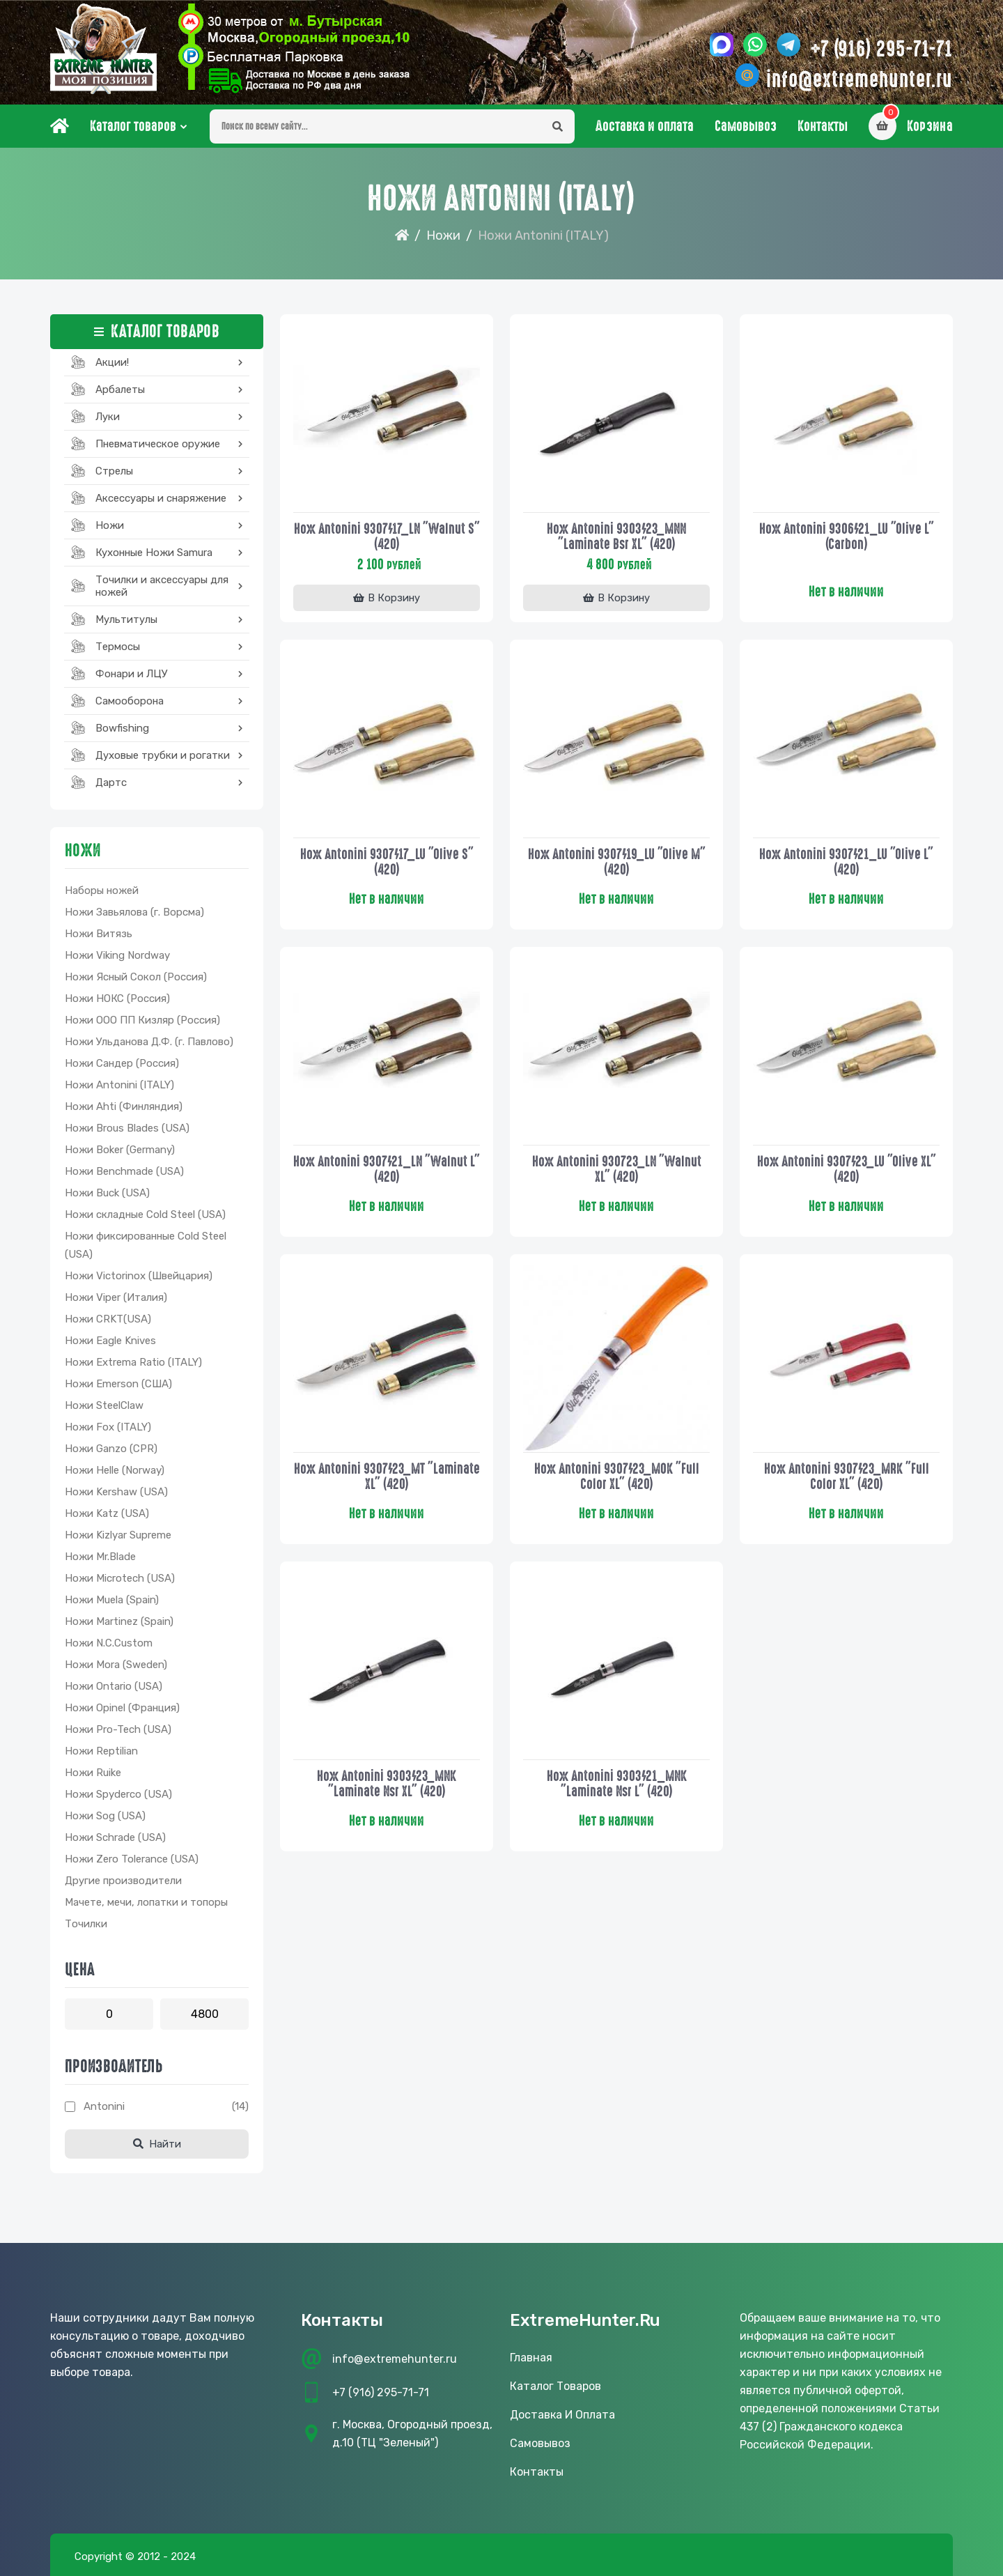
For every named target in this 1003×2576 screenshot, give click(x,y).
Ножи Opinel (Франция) (122, 1708)
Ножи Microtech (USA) (120, 1578)
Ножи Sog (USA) (105, 1816)
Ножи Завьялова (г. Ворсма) (134, 912)
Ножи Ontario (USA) (113, 1686)
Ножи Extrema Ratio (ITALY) (133, 1362)
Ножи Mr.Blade (100, 1556)
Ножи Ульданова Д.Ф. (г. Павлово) (149, 1041)
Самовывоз (746, 126)
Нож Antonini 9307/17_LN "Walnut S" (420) (387, 536)
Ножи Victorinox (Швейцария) (138, 1276)
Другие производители (123, 1880)
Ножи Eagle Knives (110, 1340)
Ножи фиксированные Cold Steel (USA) (145, 1245)
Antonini (104, 2106)
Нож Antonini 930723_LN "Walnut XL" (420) (616, 1169)
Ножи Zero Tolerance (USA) (132, 1859)
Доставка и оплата (645, 126)
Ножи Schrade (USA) (115, 1837)
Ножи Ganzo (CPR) (111, 1448)
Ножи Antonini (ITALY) (119, 1085)
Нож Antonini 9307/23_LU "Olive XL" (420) (846, 1169)
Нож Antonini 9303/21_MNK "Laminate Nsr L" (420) (617, 1783)
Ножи (443, 235)
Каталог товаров (133, 126)
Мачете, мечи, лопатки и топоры (146, 1902)
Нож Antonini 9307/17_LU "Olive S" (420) (387, 862)
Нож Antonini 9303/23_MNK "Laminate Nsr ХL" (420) (386, 1783)
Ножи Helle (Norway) (114, 1470)
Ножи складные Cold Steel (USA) (145, 1214)
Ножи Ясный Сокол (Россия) (136, 977)
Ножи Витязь (98, 933)
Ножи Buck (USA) (107, 1193)
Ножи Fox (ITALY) (108, 1427)
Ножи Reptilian (101, 1751)
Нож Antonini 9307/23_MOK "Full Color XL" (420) (616, 1476)
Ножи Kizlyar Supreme (118, 1535)
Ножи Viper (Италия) (116, 1297)
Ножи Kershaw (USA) (116, 1492)
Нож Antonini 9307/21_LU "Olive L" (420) (846, 862)
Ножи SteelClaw (104, 1405)
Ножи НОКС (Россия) (117, 998)
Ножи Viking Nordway (117, 955)
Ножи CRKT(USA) (108, 1319)
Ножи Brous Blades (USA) (127, 1128)
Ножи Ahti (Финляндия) (123, 1106)
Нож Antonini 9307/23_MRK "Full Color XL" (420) (846, 1476)
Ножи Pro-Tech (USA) (118, 1729)
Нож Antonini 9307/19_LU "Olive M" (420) (617, 862)
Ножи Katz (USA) (107, 1513)
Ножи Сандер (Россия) (122, 1063)
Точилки (86, 1924)
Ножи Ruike (93, 1772)
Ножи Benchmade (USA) (124, 1171)
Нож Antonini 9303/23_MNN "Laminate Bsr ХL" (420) (616, 536)
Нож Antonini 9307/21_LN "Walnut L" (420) (386, 1169)
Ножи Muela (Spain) (112, 1600)
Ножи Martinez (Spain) (119, 1621)
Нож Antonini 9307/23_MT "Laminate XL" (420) (387, 1476)
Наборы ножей (102, 890)
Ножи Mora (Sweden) (116, 1664)
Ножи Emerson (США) (118, 1384)
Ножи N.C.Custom (109, 1643)
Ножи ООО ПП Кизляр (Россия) (142, 1020)
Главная (531, 2357)
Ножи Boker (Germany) (120, 1149)
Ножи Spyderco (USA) (118, 1794)
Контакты (823, 126)
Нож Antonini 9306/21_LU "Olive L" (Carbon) (846, 536)
